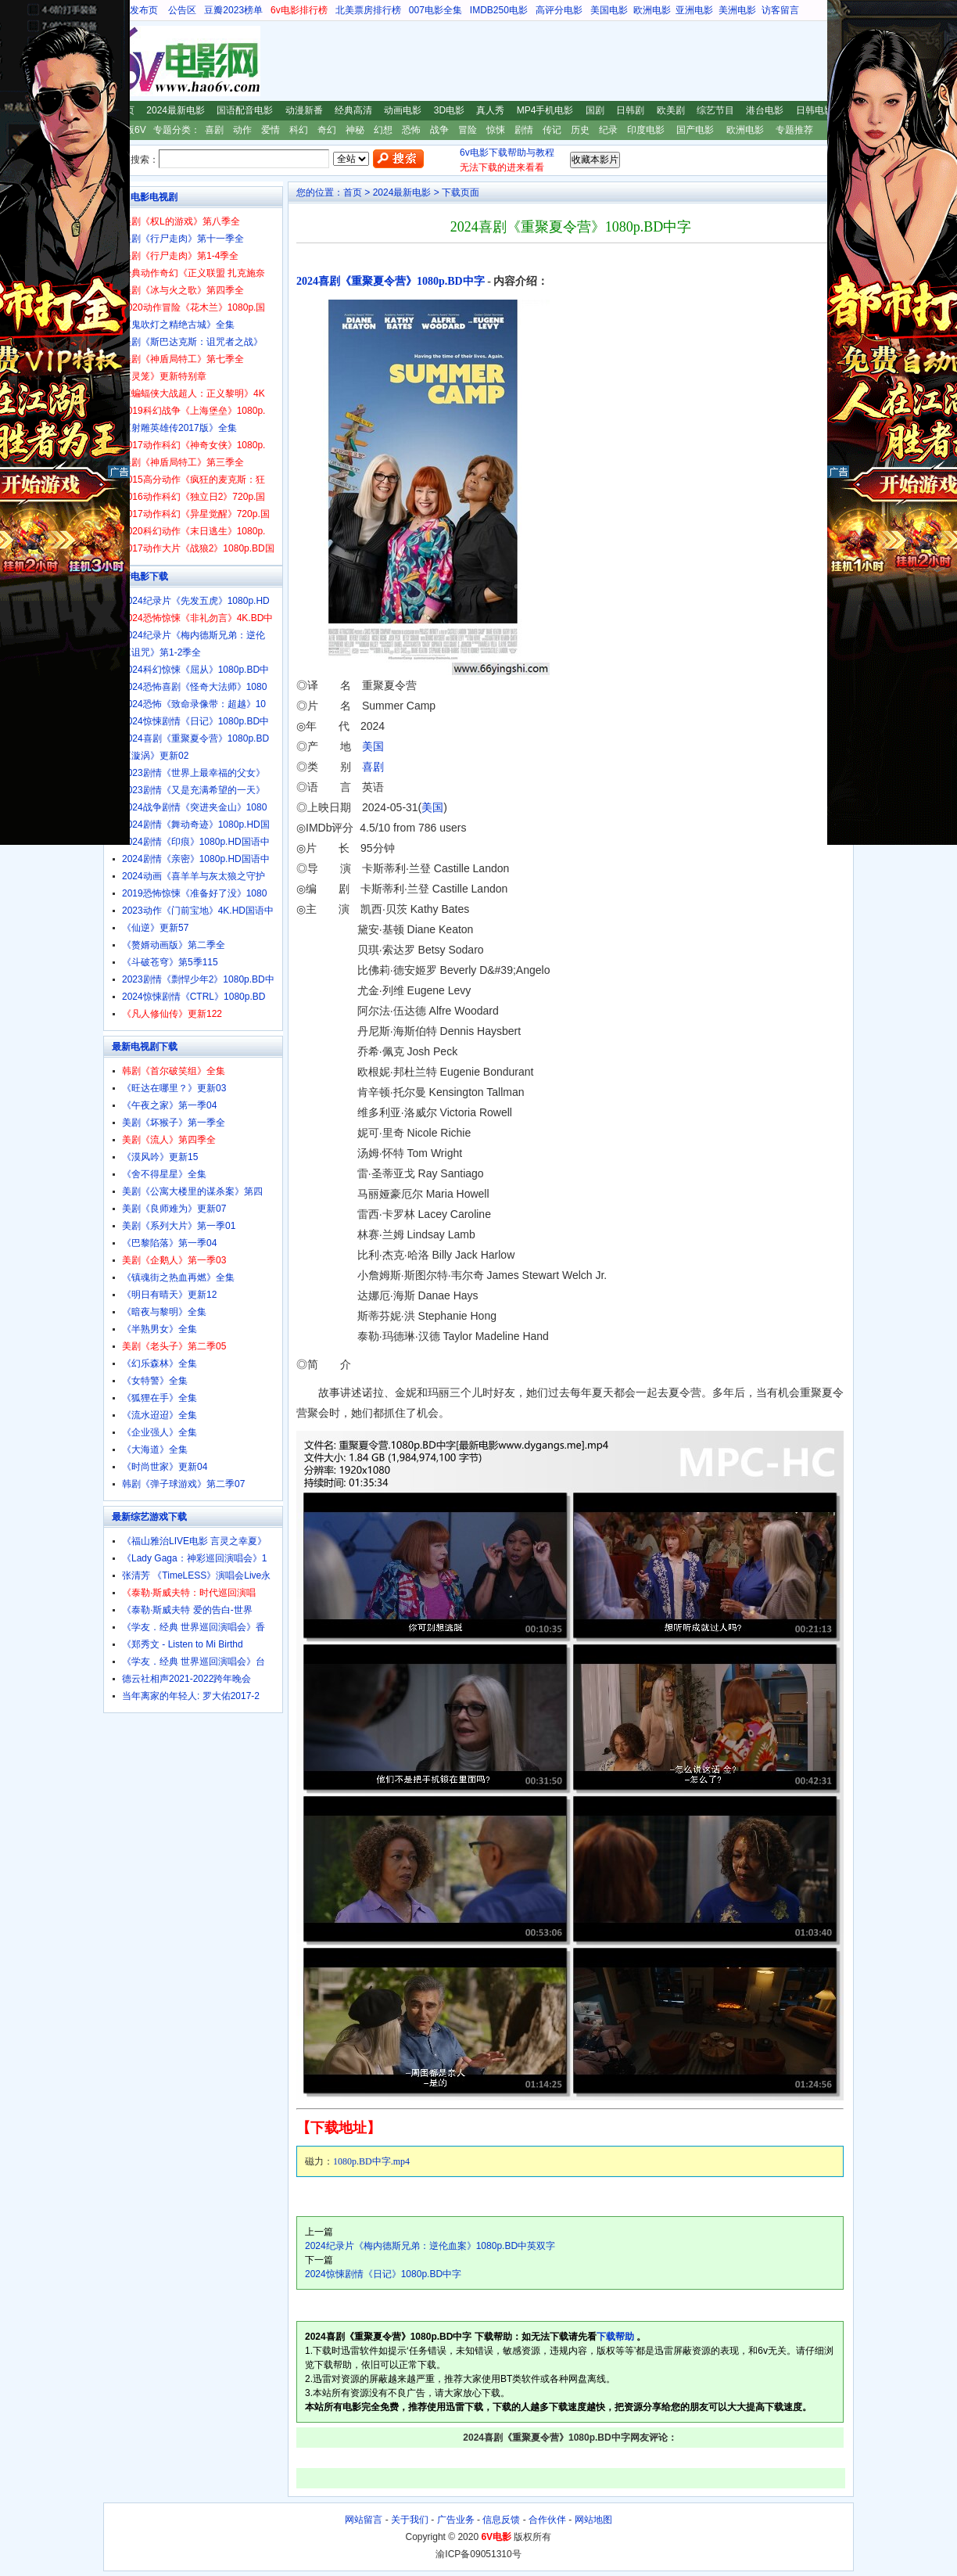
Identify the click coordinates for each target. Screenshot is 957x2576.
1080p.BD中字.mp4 (371, 2161)
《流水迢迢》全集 (159, 1415)
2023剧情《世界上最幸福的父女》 (193, 772)
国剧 (595, 110)
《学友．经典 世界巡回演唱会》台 (193, 1661)
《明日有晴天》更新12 (169, 1294)
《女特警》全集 (155, 1380)
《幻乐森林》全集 (159, 1363)
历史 (580, 129)
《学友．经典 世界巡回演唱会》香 (193, 1627)
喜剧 (214, 129)
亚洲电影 (694, 10)
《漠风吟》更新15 (160, 1156)
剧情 (523, 129)
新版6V (131, 129)
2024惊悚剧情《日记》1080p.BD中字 (383, 2274)
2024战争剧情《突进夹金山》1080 (194, 807)
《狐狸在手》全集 (159, 1397)
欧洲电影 (652, 10)
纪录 (608, 129)
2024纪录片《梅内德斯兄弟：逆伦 (193, 635)
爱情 (270, 129)
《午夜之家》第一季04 (169, 1105)
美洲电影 (737, 10)
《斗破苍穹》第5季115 (170, 962)
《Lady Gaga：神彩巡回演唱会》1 (194, 1558)
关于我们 (409, 2519)
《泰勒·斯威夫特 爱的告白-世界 (187, 1609)
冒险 (467, 129)
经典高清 (353, 110)
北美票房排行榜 (368, 10)
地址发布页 (134, 10)
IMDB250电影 (499, 10)
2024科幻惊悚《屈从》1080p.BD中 (195, 669)
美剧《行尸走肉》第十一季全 (183, 238)
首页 (352, 192)
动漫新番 (304, 110)
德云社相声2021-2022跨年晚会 (186, 1678)
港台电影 (764, 110)
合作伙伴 (547, 2519)
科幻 (298, 129)
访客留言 (780, 10)
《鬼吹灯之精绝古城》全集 (178, 324)
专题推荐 (794, 129)
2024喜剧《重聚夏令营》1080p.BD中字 (390, 281)
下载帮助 (615, 2336)
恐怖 (411, 129)
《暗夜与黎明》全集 (164, 1311)
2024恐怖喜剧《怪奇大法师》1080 (194, 686)
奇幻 (326, 129)
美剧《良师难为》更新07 (174, 1208)
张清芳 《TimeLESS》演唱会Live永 (196, 1575)
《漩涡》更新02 (155, 755)
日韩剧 (630, 110)
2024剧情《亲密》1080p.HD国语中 (196, 858)
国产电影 (695, 129)
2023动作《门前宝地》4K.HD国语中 (198, 910)
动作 (242, 129)
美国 (373, 746)
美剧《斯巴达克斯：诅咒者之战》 (192, 341)
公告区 (182, 10)
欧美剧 (671, 110)
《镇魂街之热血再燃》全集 (178, 1277)
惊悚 (495, 129)
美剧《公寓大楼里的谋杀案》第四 (192, 1191)
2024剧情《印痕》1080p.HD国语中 (196, 841)
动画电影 (402, 110)
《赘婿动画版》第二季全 (173, 945)
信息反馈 (501, 2519)
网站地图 (593, 2519)
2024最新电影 (175, 110)
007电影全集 (435, 10)
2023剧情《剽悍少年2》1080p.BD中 (198, 979)
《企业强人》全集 (159, 1432)
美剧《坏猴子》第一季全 (173, 1122)
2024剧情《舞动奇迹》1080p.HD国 (196, 824)
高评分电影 (559, 10)
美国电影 (609, 10)
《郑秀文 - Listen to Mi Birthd (182, 1644)
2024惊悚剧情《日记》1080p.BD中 (195, 721)
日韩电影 (814, 110)
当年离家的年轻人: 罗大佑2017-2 (191, 1695)
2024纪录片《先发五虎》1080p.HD (196, 600)
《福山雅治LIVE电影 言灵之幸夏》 (194, 1541)
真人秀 (490, 110)
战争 (439, 129)
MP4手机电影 (545, 110)
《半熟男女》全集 (159, 1329)
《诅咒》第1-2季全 (161, 652)
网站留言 (363, 2519)
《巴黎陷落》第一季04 (169, 1243)
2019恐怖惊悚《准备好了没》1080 (194, 893)
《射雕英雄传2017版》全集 (179, 427)
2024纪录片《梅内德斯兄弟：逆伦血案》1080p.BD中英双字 (430, 2245)
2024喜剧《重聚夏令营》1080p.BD (195, 738)
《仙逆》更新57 (155, 927)
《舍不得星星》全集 (164, 1174)
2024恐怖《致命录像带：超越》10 (194, 704)
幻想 (383, 129)
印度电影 (646, 129)
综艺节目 (715, 110)
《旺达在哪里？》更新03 (174, 1088)
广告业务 (456, 2519)
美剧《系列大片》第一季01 (178, 1225)
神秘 (355, 129)
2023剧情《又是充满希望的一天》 (193, 790)
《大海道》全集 (155, 1449)
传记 (552, 129)
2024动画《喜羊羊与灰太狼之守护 (193, 876)
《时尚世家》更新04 (164, 1466)
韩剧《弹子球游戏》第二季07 (183, 1483)
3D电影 (449, 110)
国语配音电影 (245, 110)
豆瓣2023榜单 (233, 10)
